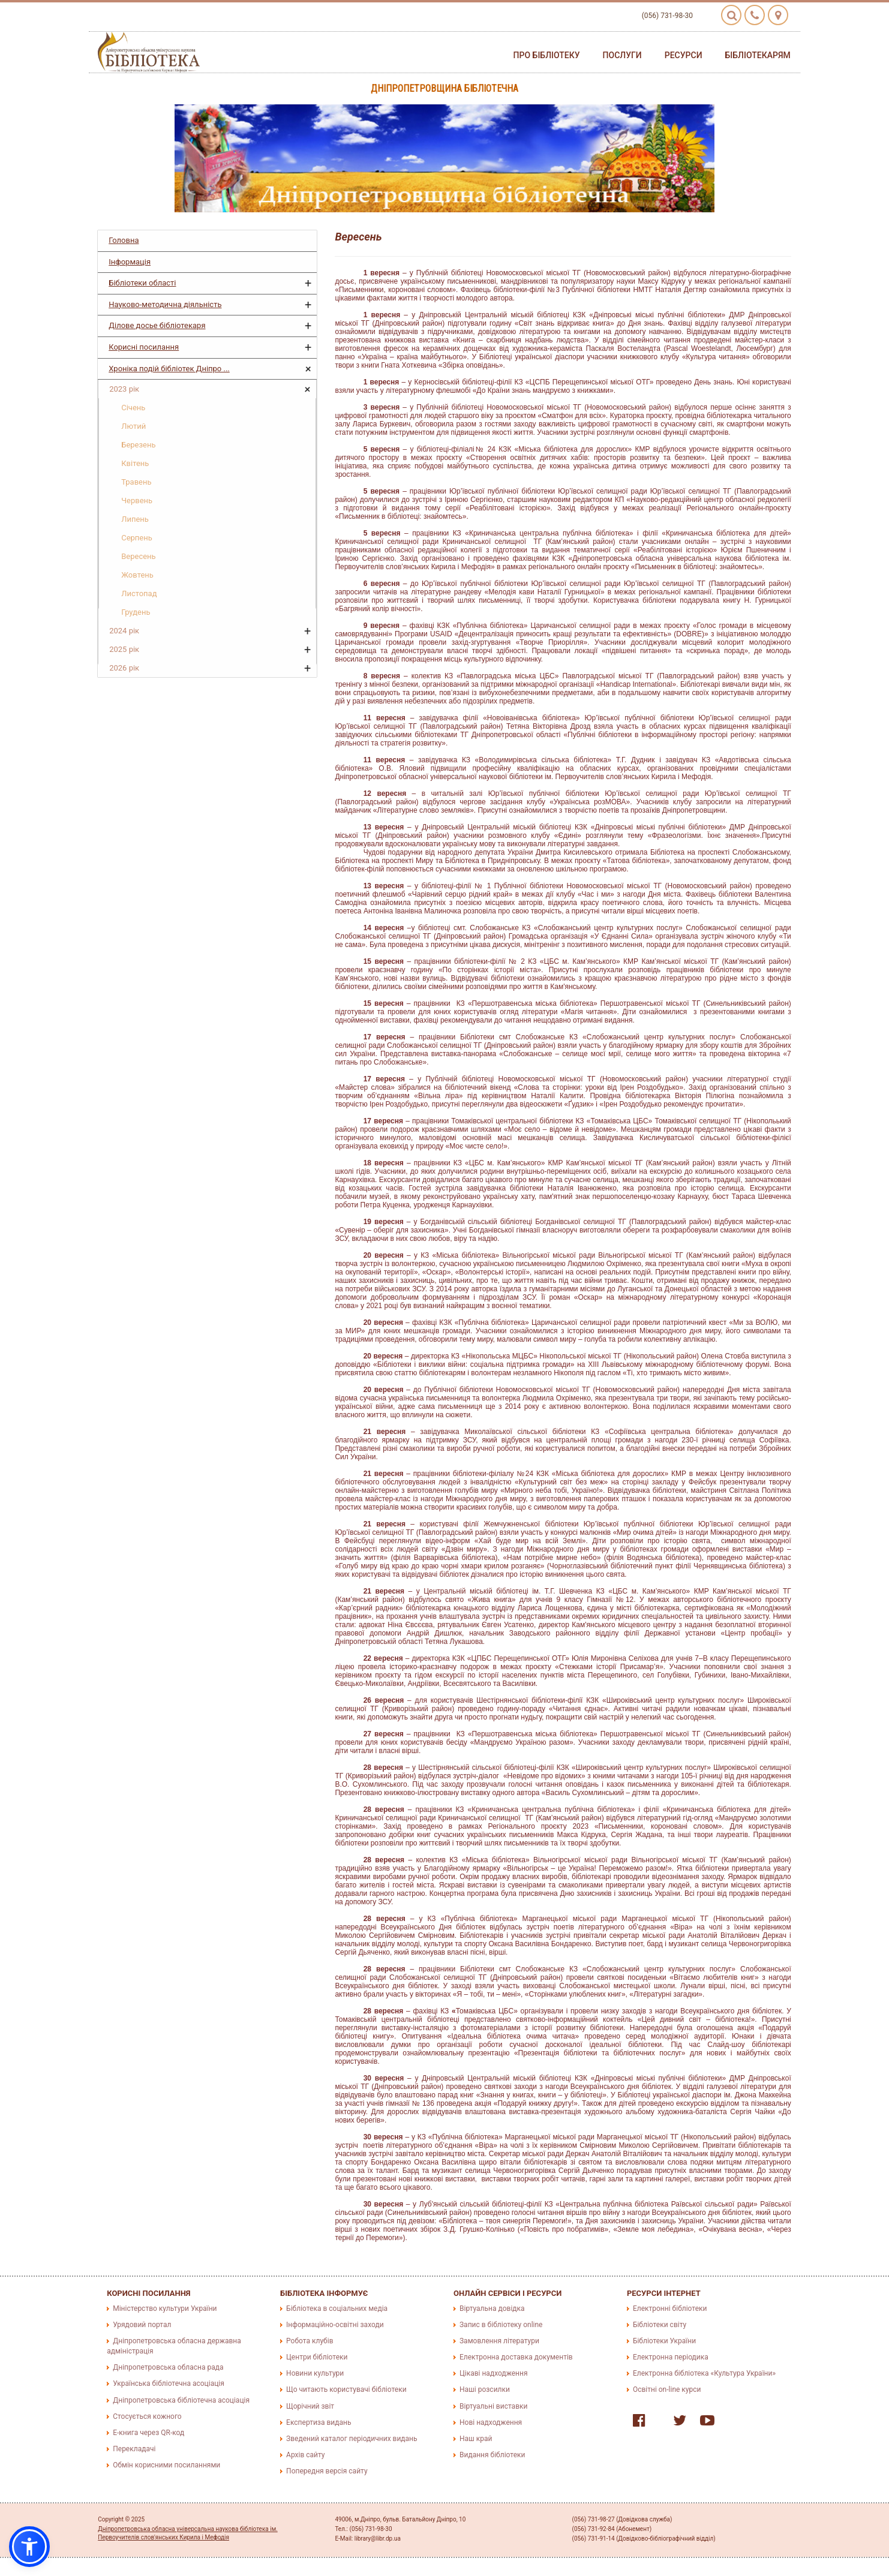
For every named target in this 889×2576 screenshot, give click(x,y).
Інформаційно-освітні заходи (334, 2324)
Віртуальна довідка (492, 2308)
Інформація (130, 261)
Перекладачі (134, 2449)
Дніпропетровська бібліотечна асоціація (181, 2400)
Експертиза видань (318, 2422)
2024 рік (124, 630)
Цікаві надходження (493, 2373)
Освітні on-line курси (667, 2389)
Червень (136, 500)
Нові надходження (490, 2422)
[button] (29, 2546)
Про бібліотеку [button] (546, 55)
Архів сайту (305, 2455)
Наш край (475, 2438)
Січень (133, 407)
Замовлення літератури (499, 2341)
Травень (136, 481)
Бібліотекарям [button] (758, 55)
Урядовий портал (142, 2324)
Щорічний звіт (310, 2406)
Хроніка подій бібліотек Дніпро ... (169, 368)
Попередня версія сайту (327, 2471)
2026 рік (124, 667)
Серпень (136, 537)
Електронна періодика (670, 2357)
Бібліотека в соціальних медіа (337, 2308)
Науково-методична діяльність (165, 304)
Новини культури (315, 2373)
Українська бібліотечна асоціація (168, 2383)
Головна (124, 240)
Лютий (133, 426)
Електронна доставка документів (516, 2357)
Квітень (135, 463)
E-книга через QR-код (148, 2432)
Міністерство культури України (165, 2308)
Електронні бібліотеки (670, 2308)
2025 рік (124, 649)
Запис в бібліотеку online (500, 2324)
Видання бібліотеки (492, 2455)
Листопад (139, 593)
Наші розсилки (484, 2389)
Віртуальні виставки (493, 2406)
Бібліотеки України (664, 2341)
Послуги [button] (622, 55)
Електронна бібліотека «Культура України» (704, 2373)
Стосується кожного (147, 2416)
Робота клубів (309, 2341)
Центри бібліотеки (316, 2357)
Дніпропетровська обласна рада (168, 2367)
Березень (138, 444)
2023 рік (124, 388)
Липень (135, 519)
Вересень (138, 556)
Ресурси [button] (683, 55)
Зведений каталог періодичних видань (351, 2438)
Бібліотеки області (142, 282)
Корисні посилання (144, 346)
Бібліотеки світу (659, 2324)
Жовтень (137, 574)
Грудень (135, 612)
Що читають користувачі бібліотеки (346, 2389)
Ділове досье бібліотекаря (157, 325)
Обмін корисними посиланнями (166, 2465)
